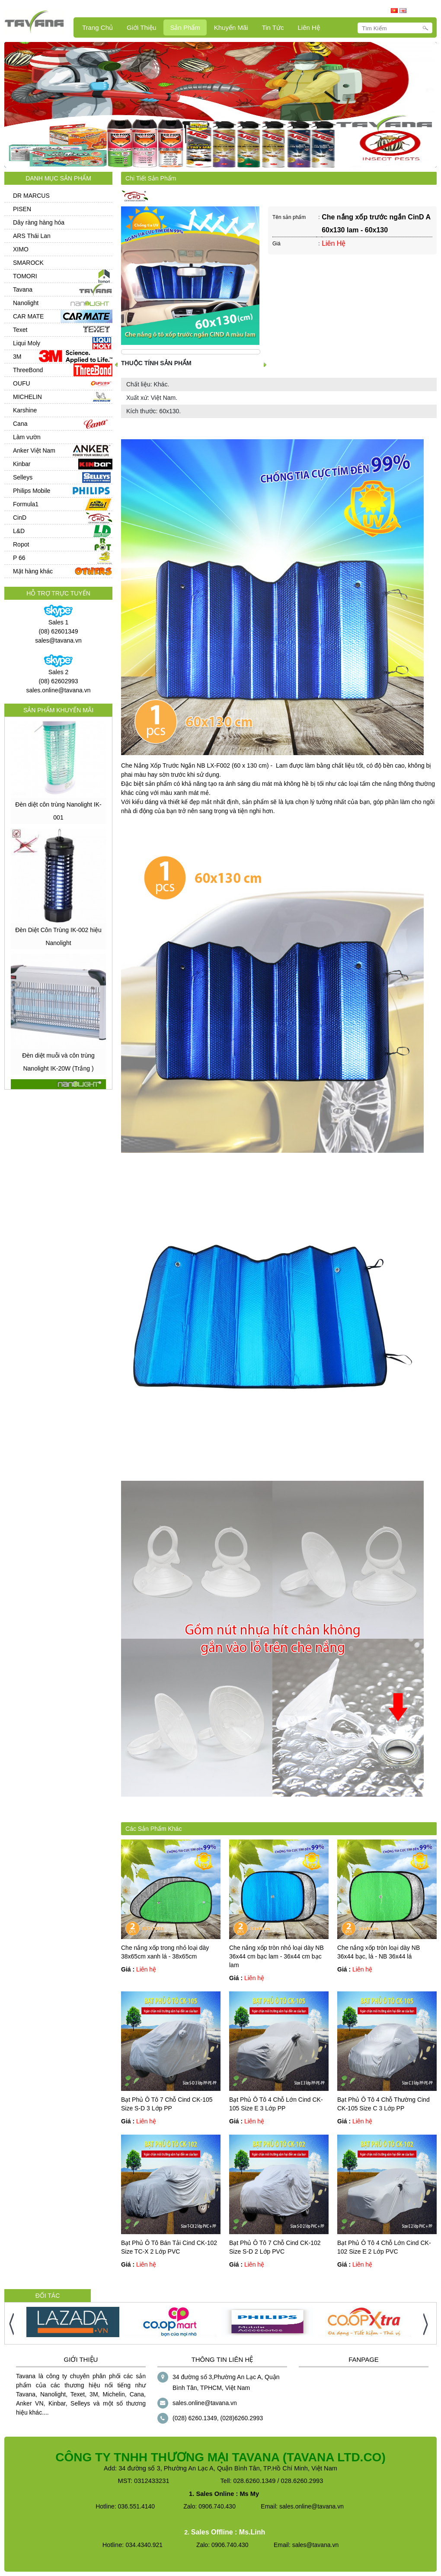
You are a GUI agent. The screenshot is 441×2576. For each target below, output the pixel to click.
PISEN (22, 209)
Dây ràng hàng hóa (38, 222)
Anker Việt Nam (34, 450)
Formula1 (25, 504)
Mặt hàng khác (33, 571)
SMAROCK (28, 262)
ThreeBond (28, 370)
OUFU (21, 383)
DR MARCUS (31, 195)
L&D (19, 530)
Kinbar (21, 463)
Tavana (22, 289)
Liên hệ (308, 27)
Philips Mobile (31, 490)
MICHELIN (27, 396)
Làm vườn (27, 437)
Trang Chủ (97, 27)
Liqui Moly (26, 343)
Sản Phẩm (185, 27)
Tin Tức (273, 27)
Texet (20, 329)
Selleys (22, 477)
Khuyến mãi (231, 27)
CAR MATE (28, 316)
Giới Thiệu (141, 27)
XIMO (21, 249)
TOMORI (25, 276)
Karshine (25, 410)
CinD (19, 517)
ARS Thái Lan (32, 235)
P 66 (19, 557)
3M (17, 356)
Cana (20, 423)
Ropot (21, 544)
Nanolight (25, 302)
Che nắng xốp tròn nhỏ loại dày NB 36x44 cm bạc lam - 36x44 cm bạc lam (276, 1956)
